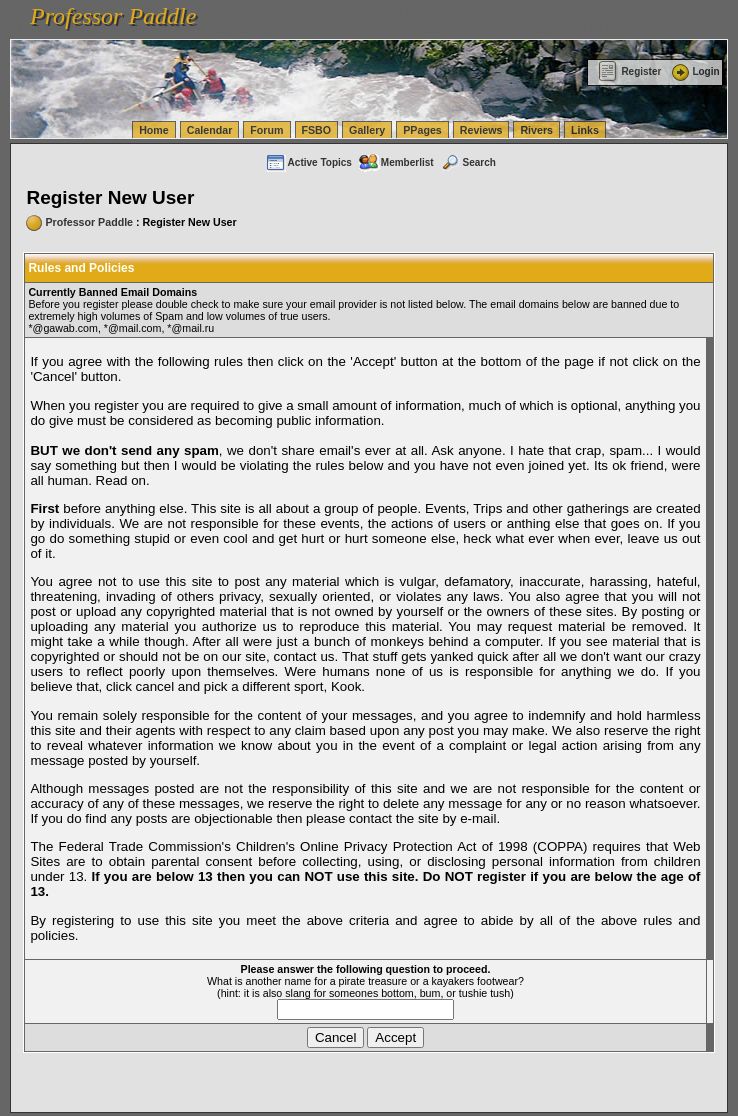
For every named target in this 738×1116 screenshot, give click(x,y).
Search (468, 162)
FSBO (317, 130)
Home (154, 130)
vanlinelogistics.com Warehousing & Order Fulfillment (512, 28)
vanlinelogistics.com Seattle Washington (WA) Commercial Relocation (218, 28)
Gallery (367, 130)
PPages (422, 130)
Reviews (481, 130)
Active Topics (308, 162)
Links (585, 130)
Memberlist (396, 162)
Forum (266, 130)
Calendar (210, 130)
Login (694, 71)
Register (629, 71)
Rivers (536, 130)
